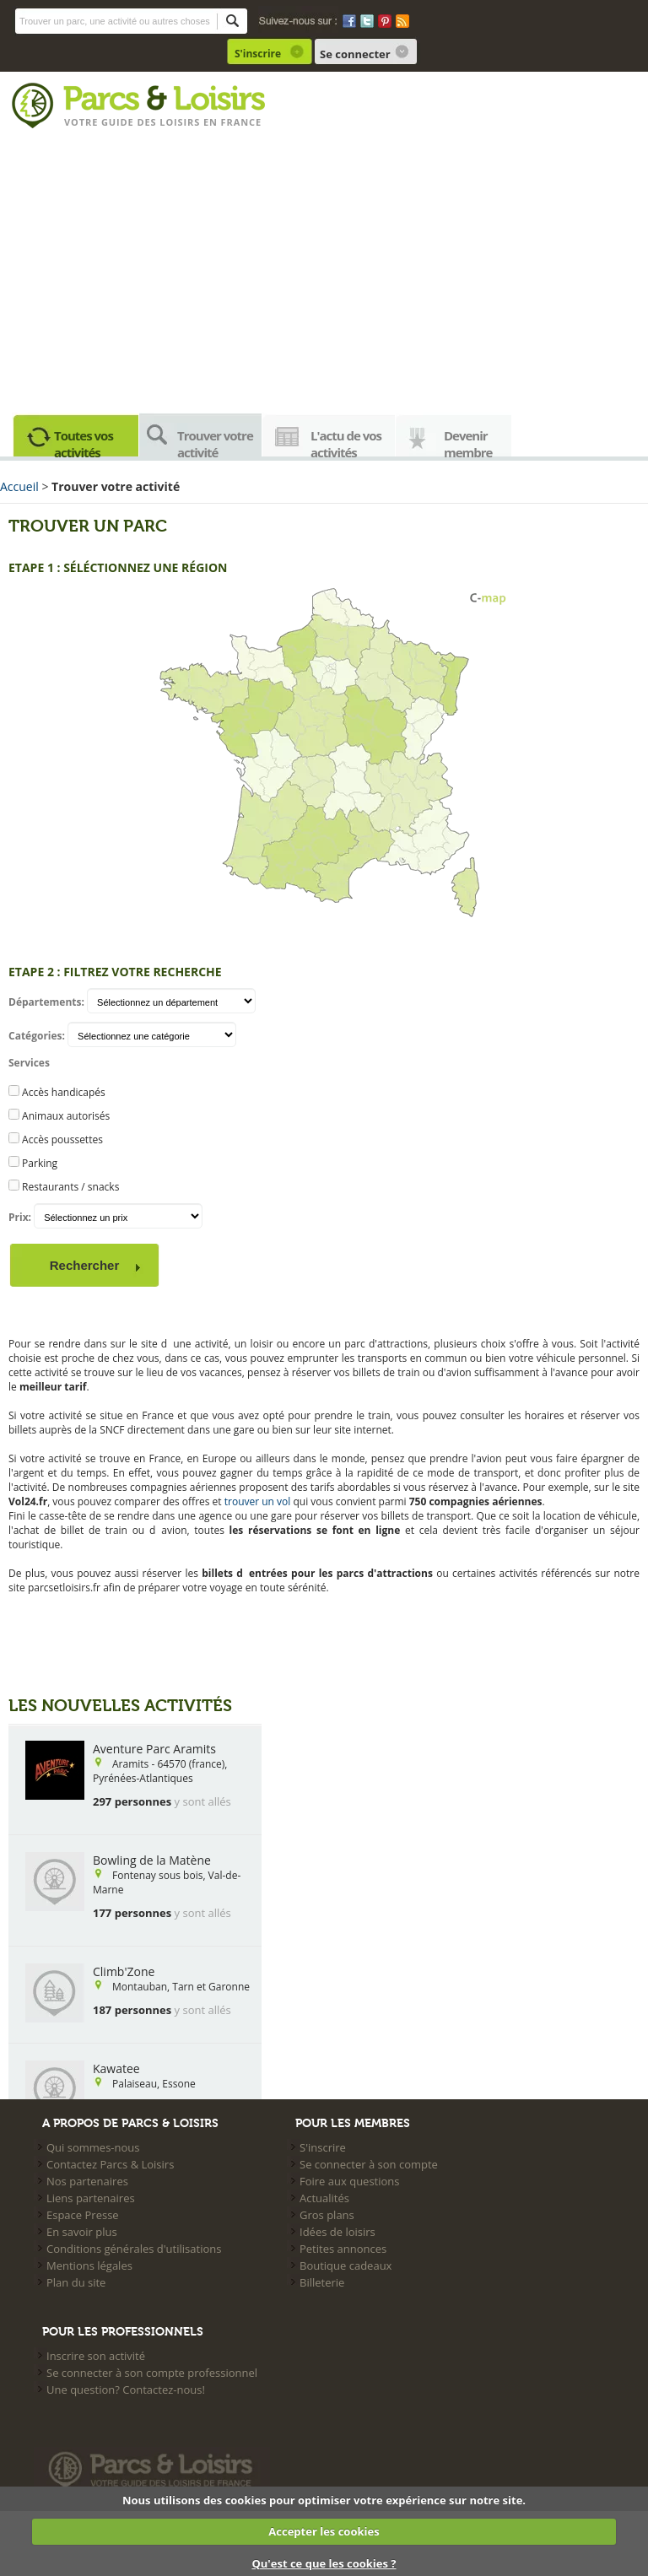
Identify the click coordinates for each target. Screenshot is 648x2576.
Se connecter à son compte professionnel (151, 2372)
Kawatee (116, 2068)
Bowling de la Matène (152, 1860)
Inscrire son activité (95, 2355)
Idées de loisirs (337, 2231)
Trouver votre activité (215, 441)
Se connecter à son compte (369, 2164)
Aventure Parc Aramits (154, 1749)
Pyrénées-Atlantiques (143, 1778)
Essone (178, 2083)
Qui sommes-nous (92, 2147)
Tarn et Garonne (211, 1986)
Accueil (19, 486)
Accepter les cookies (323, 2531)
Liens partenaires (90, 2198)
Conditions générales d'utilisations (133, 2248)
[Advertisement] (324, 267)
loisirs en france (210, 122)
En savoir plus (81, 2231)
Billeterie (322, 2282)
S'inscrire (258, 53)
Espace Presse (82, 2214)
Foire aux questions (350, 2181)
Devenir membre (468, 441)
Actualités (324, 2198)
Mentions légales (89, 2265)
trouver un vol (257, 1501)
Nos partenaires (87, 2181)
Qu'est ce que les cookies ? (323, 2563)
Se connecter (355, 54)
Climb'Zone (123, 1971)
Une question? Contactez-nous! (125, 2389)
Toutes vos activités (83, 441)
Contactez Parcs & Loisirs (110, 2164)
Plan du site (75, 2282)
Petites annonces (343, 2248)
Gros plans (327, 2214)
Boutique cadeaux (346, 2265)
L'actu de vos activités (345, 441)
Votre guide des (111, 122)
